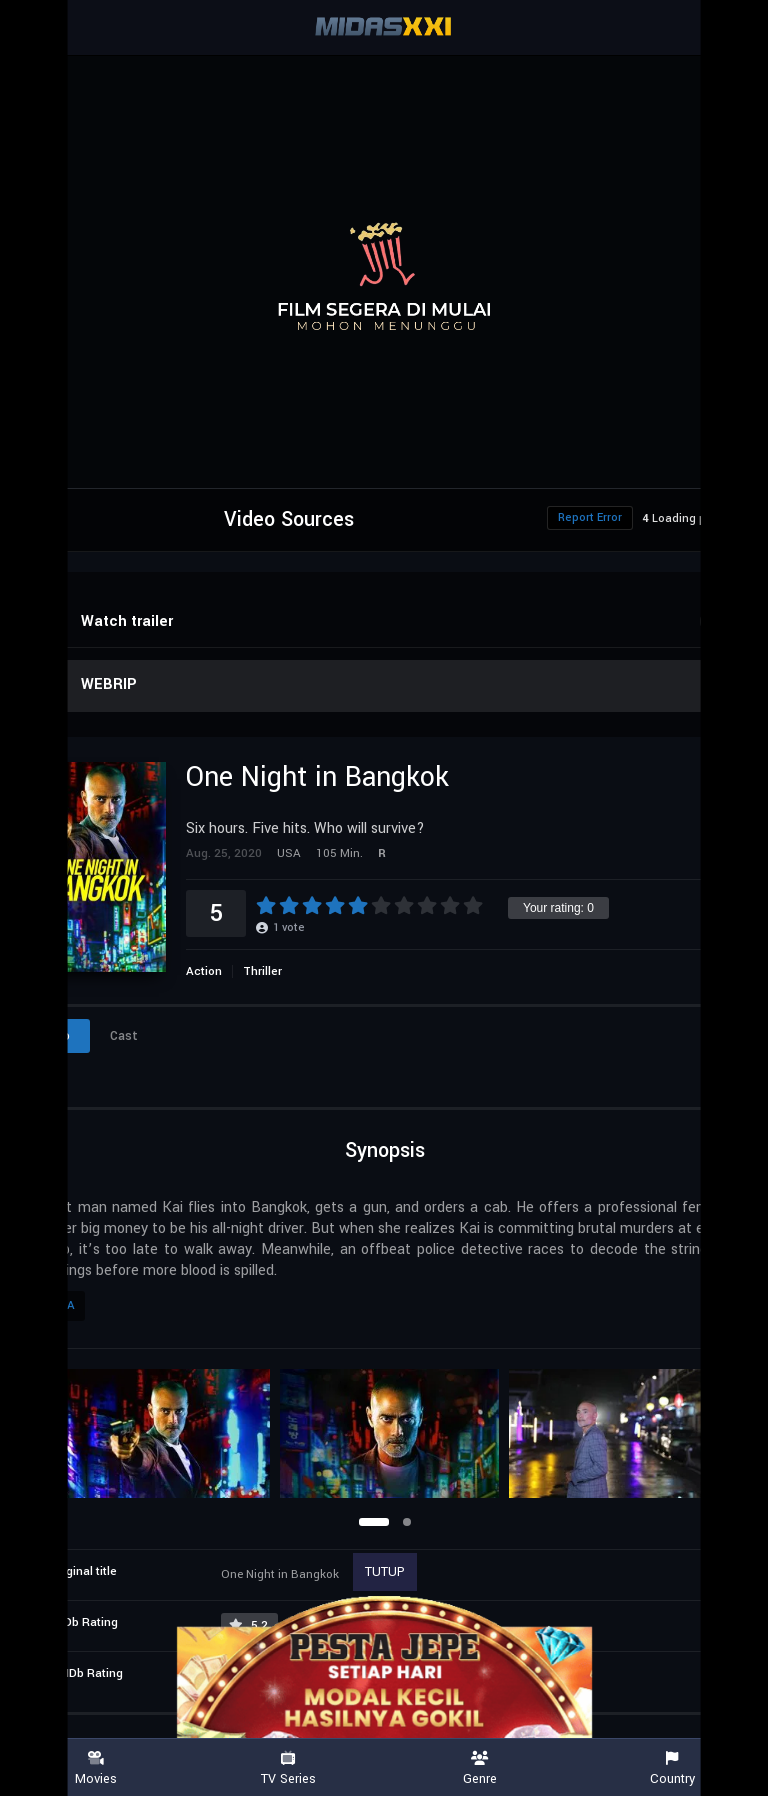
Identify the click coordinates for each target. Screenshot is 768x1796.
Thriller (262, 971)
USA (63, 1305)
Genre (480, 1768)
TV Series (288, 1768)
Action (204, 971)
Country (672, 1768)
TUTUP (385, 1572)
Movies (96, 1768)
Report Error (590, 517)
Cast (124, 1036)
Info (58, 1036)
